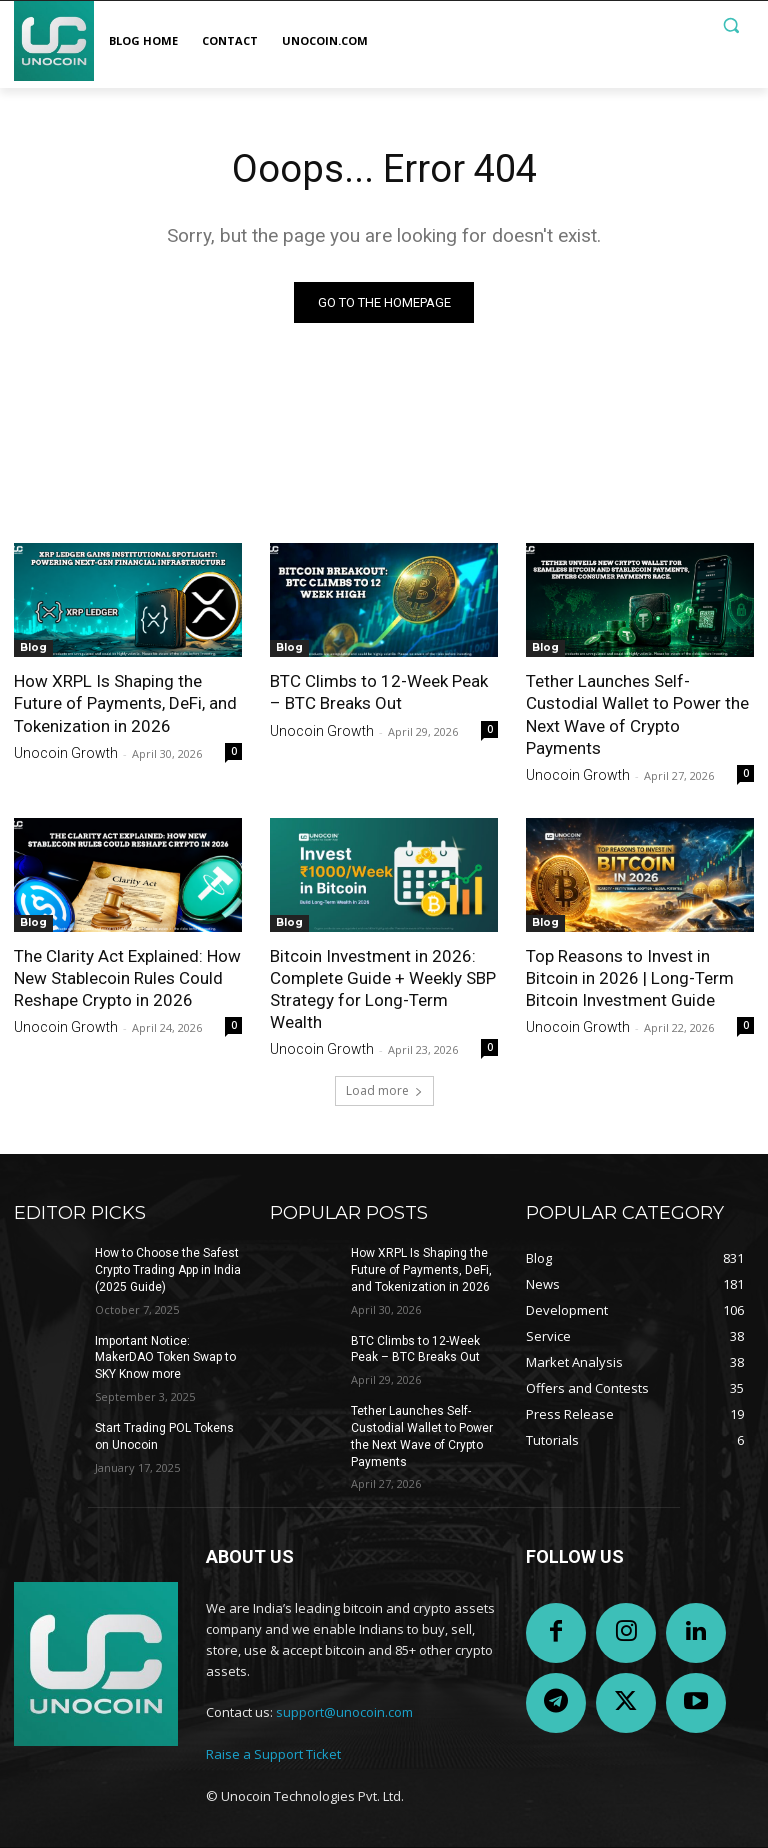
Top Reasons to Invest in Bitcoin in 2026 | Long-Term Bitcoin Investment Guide (630, 978)
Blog (33, 647)
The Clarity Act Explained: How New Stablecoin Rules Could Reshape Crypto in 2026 (127, 978)
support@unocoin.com (344, 1713)
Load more (384, 1090)
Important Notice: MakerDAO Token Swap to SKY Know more (165, 1358)
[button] (730, 25)
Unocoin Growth (66, 753)
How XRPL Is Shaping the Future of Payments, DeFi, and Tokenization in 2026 (125, 703)
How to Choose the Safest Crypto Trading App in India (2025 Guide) (168, 1270)
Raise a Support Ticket (273, 1754)
